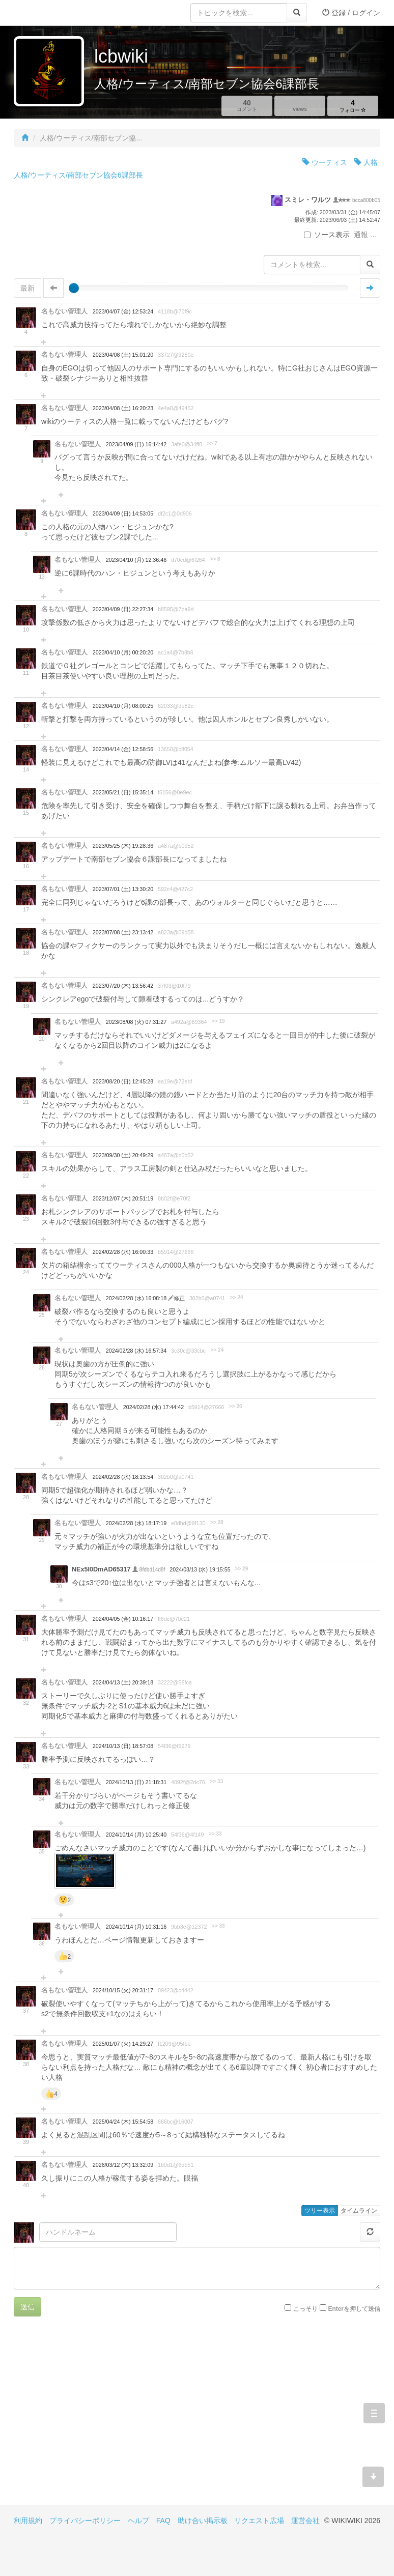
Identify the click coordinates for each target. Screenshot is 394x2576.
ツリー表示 (319, 2210)
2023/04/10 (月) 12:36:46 (136, 560)
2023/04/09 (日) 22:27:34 (123, 609)
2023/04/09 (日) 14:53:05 (123, 513)
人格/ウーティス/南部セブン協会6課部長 (78, 175)
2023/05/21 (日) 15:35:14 (123, 792)
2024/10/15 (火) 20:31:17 (123, 1990)
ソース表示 (327, 235)
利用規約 (28, 2520)
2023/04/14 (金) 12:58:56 (123, 749)
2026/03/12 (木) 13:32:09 (123, 2165)
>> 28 (216, 1522)
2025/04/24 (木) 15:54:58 (123, 2122)
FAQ (163, 2520)
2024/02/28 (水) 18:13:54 (123, 1477)
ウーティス (324, 162)
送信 (27, 2307)
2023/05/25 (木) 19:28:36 (123, 846)
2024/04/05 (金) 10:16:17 (123, 1619)
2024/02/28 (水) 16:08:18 (137, 1298)
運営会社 (305, 2520)
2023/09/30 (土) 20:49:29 (123, 1155)
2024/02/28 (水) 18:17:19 (136, 1523)
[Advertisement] (105, 2418)
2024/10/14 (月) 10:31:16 (136, 1927)
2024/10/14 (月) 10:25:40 (136, 1834)
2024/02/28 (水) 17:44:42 (153, 1407)
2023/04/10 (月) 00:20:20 (123, 652)
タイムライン (359, 2210)
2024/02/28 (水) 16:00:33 (123, 1252)
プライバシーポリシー (85, 2520)
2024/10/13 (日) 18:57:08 (123, 1746)
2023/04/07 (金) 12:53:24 (123, 311)
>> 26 (235, 1406)
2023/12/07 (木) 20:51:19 (123, 1198)
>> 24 (236, 1297)
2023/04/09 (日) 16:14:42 (136, 444)
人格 (366, 162)
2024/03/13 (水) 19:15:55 (200, 1569)
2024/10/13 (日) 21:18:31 (136, 1782)
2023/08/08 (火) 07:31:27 (136, 1022)
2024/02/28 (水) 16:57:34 (136, 1351)
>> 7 (212, 443)
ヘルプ (138, 2520)
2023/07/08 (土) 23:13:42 (123, 932)
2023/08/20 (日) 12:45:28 (123, 1081)
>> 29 (241, 1568)
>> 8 (215, 559)
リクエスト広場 (259, 2520)
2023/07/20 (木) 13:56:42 (123, 986)
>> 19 (218, 1021)
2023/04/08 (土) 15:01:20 (123, 355)
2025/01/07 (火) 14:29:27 (123, 2044)
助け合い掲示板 (203, 2520)
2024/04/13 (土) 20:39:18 (123, 1682)
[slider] (74, 288)
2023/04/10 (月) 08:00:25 (123, 706)
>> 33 (216, 1781)
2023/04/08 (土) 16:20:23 (123, 408)
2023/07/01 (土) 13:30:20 (123, 889)
